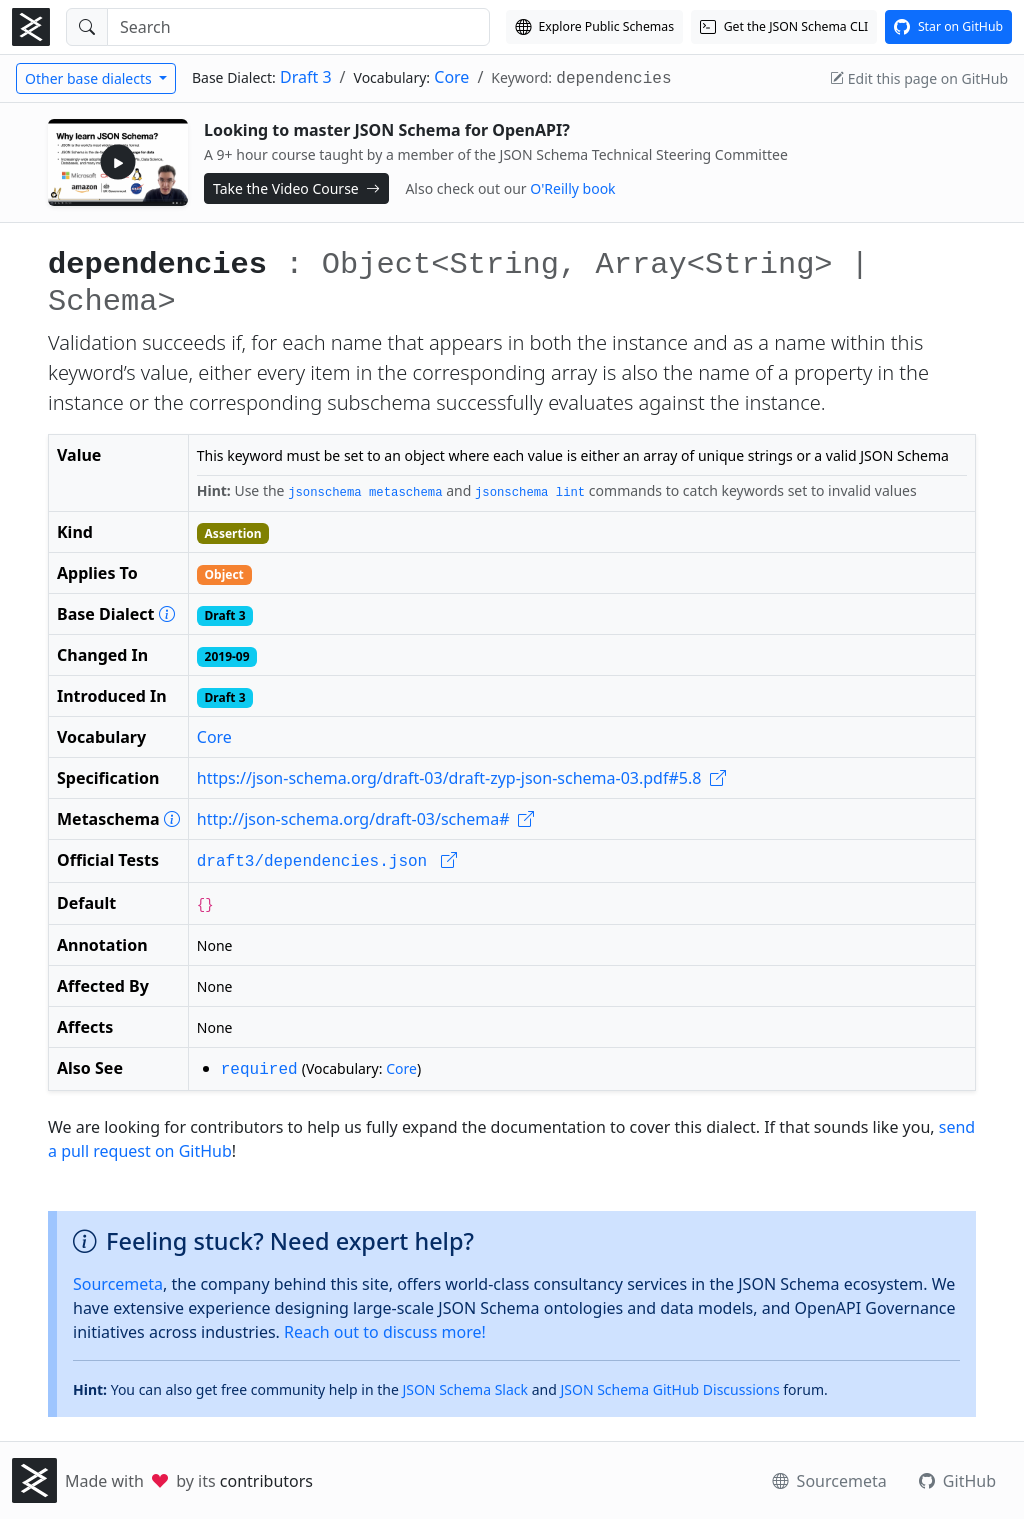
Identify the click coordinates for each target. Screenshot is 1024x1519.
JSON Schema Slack (465, 1389)
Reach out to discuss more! (385, 1332)
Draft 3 (306, 77)
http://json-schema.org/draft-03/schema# (365, 819)
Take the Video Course (296, 188)
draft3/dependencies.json (327, 862)
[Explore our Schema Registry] (594, 27)
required (259, 1070)
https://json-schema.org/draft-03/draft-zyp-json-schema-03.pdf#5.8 (461, 778)
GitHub (957, 1481)
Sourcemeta (118, 1284)
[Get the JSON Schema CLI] (784, 27)
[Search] (298, 27)
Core (451, 77)
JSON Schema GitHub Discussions (669, 1389)
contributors (266, 1481)
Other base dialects (90, 78)
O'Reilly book (572, 188)
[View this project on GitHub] (948, 27)
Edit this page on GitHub (919, 78)
